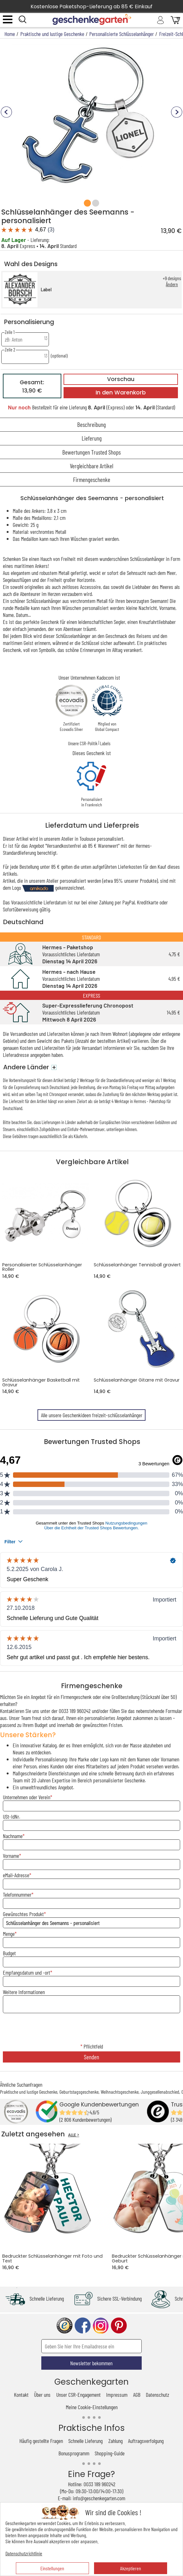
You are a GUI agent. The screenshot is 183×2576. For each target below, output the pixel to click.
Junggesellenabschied (160, 2092)
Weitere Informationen (24, 1991)
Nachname (13, 1835)
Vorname (11, 1855)
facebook (83, 2326)
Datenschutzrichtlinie (23, 2553)
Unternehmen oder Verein (26, 1797)
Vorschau (120, 379)
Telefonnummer (17, 1894)
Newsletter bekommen (91, 2363)
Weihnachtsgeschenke (120, 2092)
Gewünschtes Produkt (23, 1913)
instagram (101, 2326)
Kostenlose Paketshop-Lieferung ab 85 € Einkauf (91, 6)
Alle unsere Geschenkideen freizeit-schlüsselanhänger (91, 1415)
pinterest (119, 2326)
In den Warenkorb (121, 392)
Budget (9, 1953)
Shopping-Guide (110, 2453)
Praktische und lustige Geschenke (28, 2092)
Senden (91, 2057)
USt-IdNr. (11, 1816)
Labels (105, 743)
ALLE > (73, 2135)
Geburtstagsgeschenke (78, 2092)
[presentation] (91, 2028)
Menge (9, 1933)
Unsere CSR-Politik (83, 743)
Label (46, 289)
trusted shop (64, 2326)
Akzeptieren (130, 2568)
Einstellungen (52, 2568)
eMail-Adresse (16, 1875)
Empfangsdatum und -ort (26, 1972)
